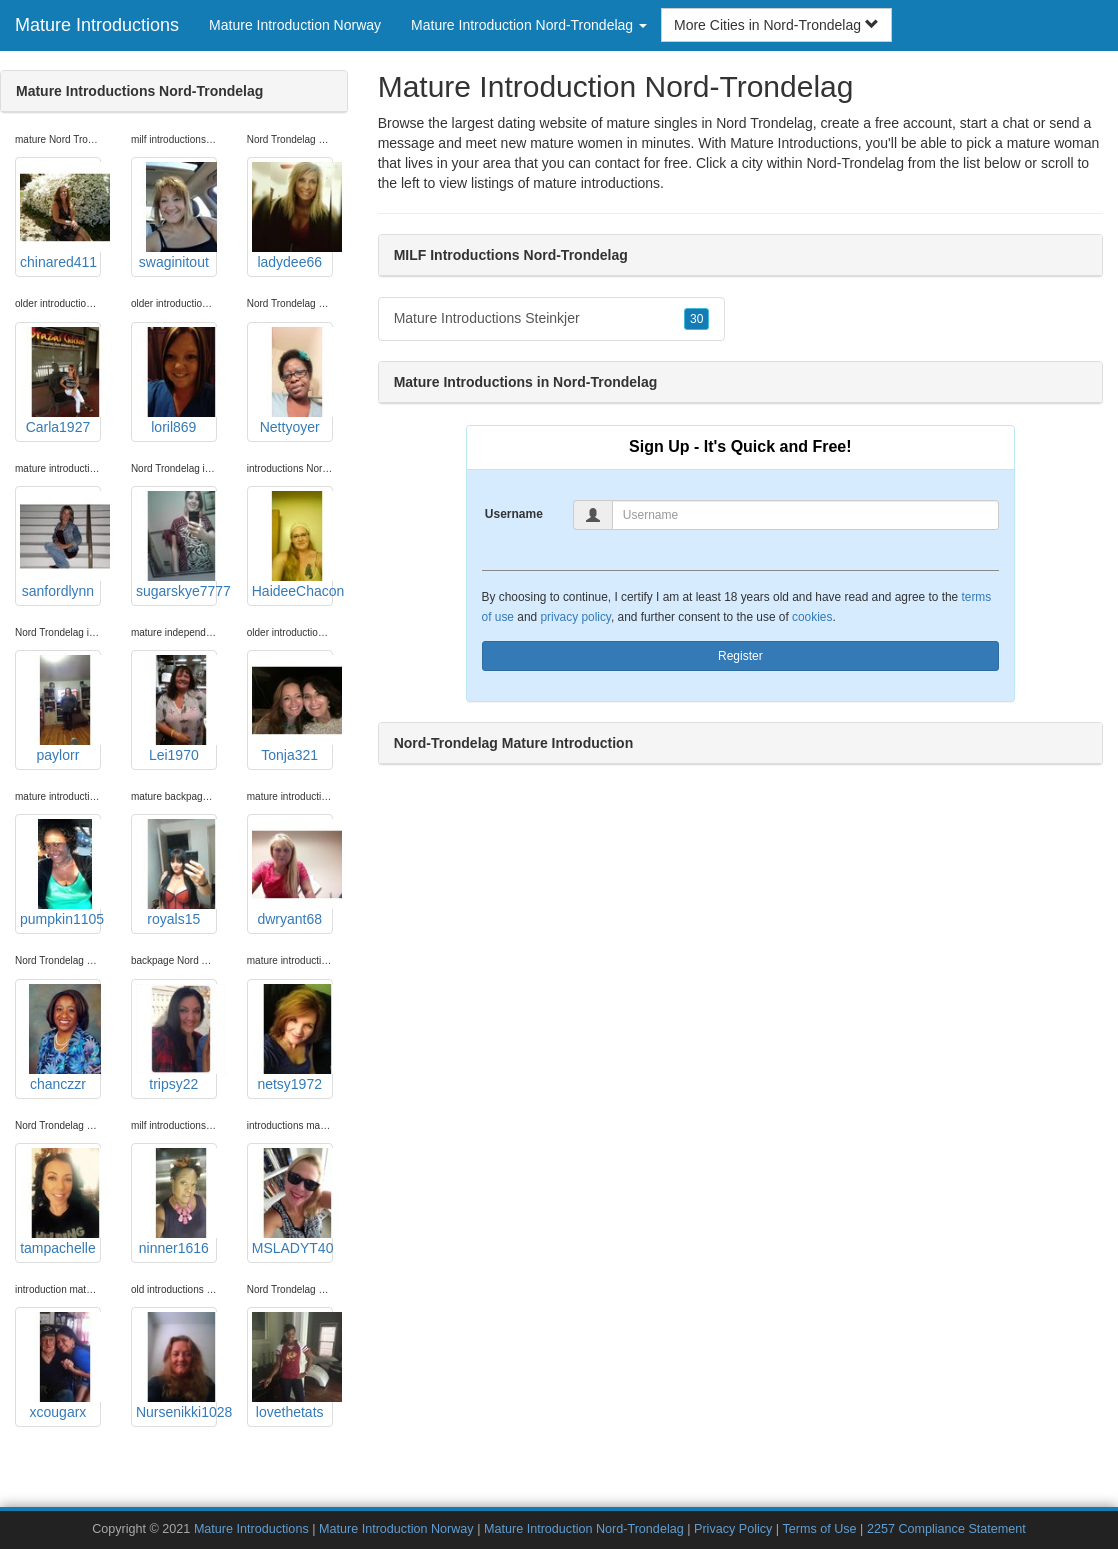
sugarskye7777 (176, 545)
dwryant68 (292, 873)
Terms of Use (819, 1529)
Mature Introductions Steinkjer (552, 319)
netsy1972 (292, 1038)
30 (696, 319)
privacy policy (575, 617)
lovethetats (292, 1366)
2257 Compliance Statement (946, 1529)
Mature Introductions (97, 25)
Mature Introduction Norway (295, 25)
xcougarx (60, 1366)
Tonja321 (292, 709)
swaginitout (176, 216)
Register (740, 656)
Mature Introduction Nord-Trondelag (584, 1529)
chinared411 (60, 216)
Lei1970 (176, 709)
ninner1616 (176, 1202)
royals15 (176, 873)
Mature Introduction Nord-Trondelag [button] (529, 25)
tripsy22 (176, 1038)
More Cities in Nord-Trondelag (776, 25)
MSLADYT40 (292, 1202)
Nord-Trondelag (855, 163)
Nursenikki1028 (176, 1366)
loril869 (176, 381)
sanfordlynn (60, 545)
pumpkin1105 (60, 873)
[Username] (805, 515)
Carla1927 (60, 381)
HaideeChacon (292, 545)
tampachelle (60, 1202)
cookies (812, 617)
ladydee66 (292, 216)
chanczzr (60, 1038)
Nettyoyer (292, 381)
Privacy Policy (733, 1529)
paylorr (60, 709)
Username (514, 514)
